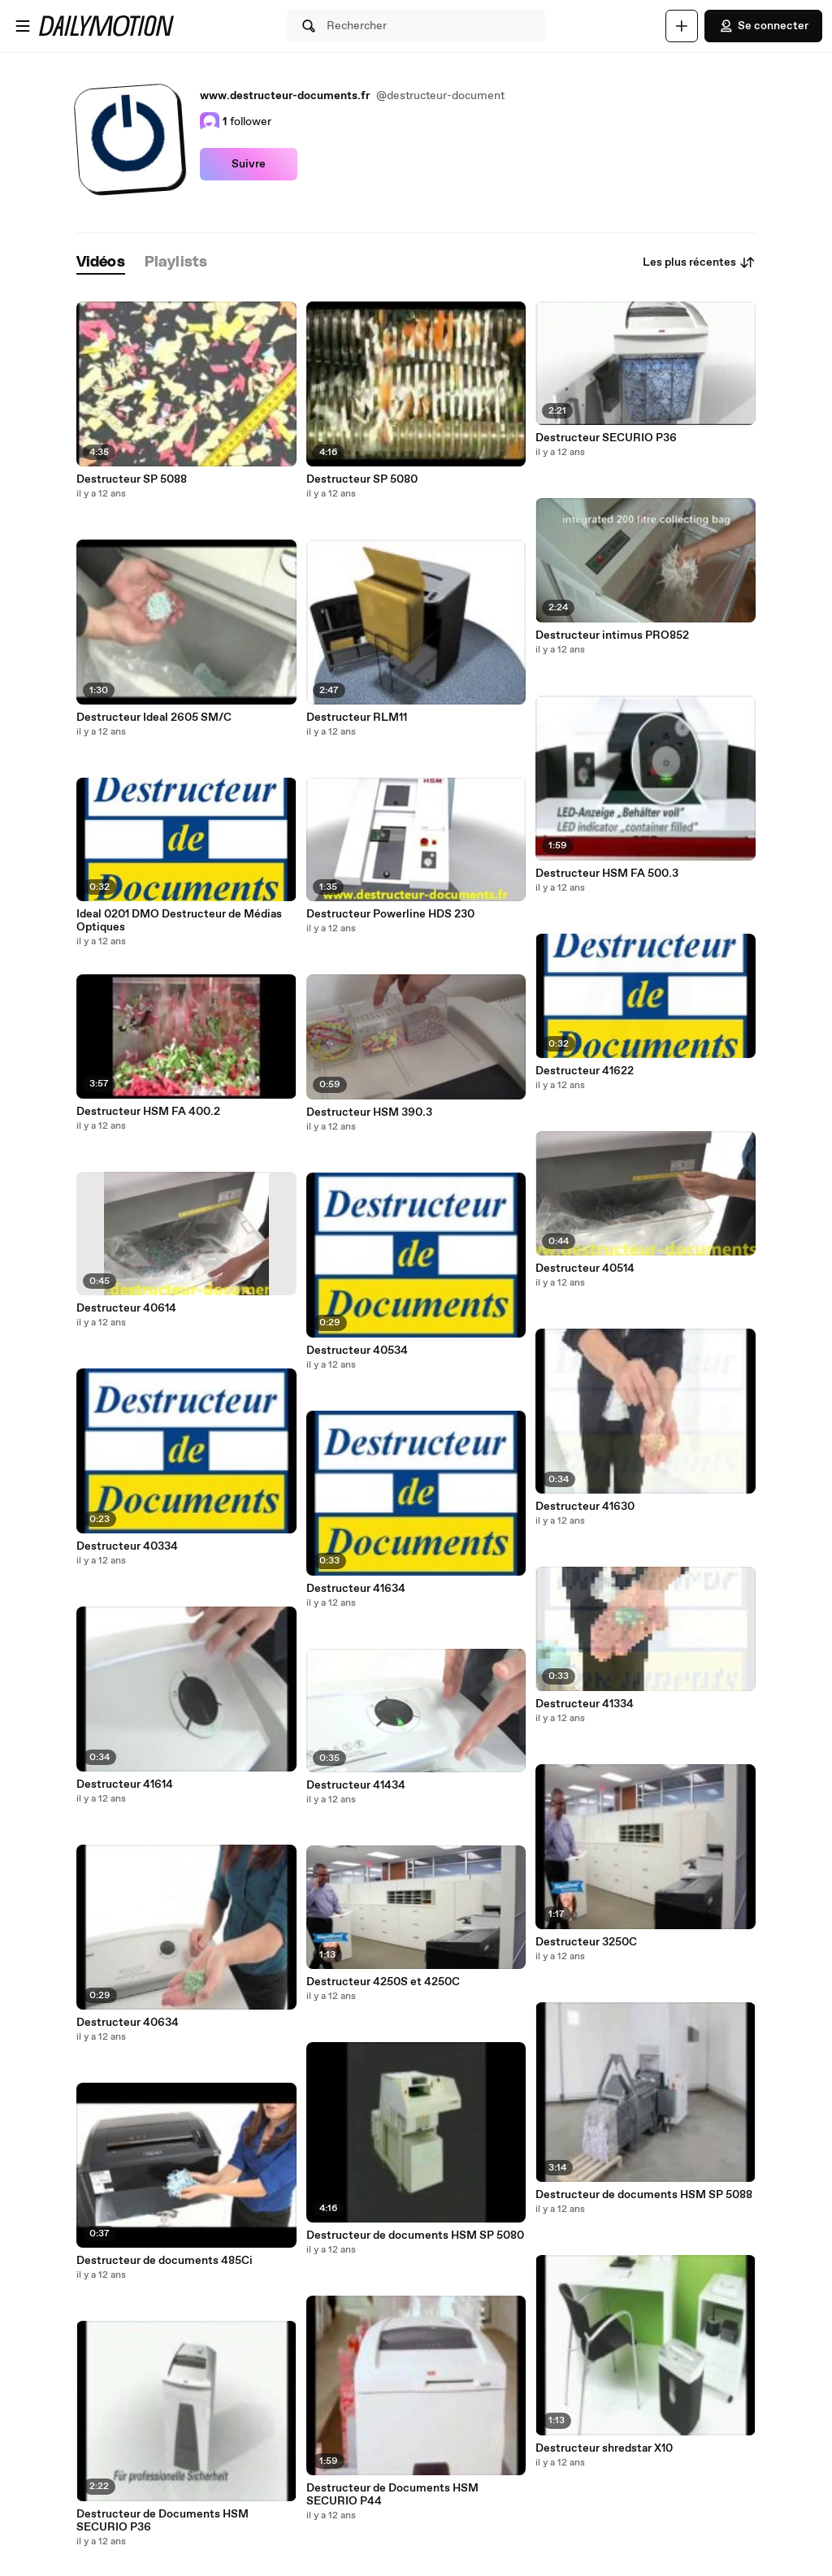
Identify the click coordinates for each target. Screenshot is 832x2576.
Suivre (249, 164)
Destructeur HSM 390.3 (369, 1112)
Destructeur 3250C (586, 1942)
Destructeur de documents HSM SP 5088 (643, 2194)
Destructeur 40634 (127, 2022)
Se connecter (763, 26)
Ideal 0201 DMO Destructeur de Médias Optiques (179, 921)
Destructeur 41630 (585, 1506)
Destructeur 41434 (355, 1785)
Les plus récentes (699, 262)
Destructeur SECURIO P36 (606, 438)
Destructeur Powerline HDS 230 (390, 914)
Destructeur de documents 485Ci (164, 2260)
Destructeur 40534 (357, 1350)
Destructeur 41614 (124, 1784)
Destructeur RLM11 (356, 717)
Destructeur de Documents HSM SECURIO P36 (162, 2521)
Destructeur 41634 (355, 1588)
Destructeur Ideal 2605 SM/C (154, 717)
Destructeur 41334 (584, 1704)
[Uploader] (681, 26)
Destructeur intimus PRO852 (612, 635)
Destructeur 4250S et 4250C (383, 1981)
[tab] (100, 263)
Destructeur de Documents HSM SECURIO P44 (392, 2495)
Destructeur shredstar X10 (604, 2448)
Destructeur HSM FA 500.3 (606, 873)
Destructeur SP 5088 (131, 479)
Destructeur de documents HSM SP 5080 (415, 2235)
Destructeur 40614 (126, 1308)
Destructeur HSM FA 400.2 (148, 1111)
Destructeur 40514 (585, 1268)
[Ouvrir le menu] (23, 26)
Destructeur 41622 (584, 1071)
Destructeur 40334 (127, 1546)
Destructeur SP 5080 (362, 479)
